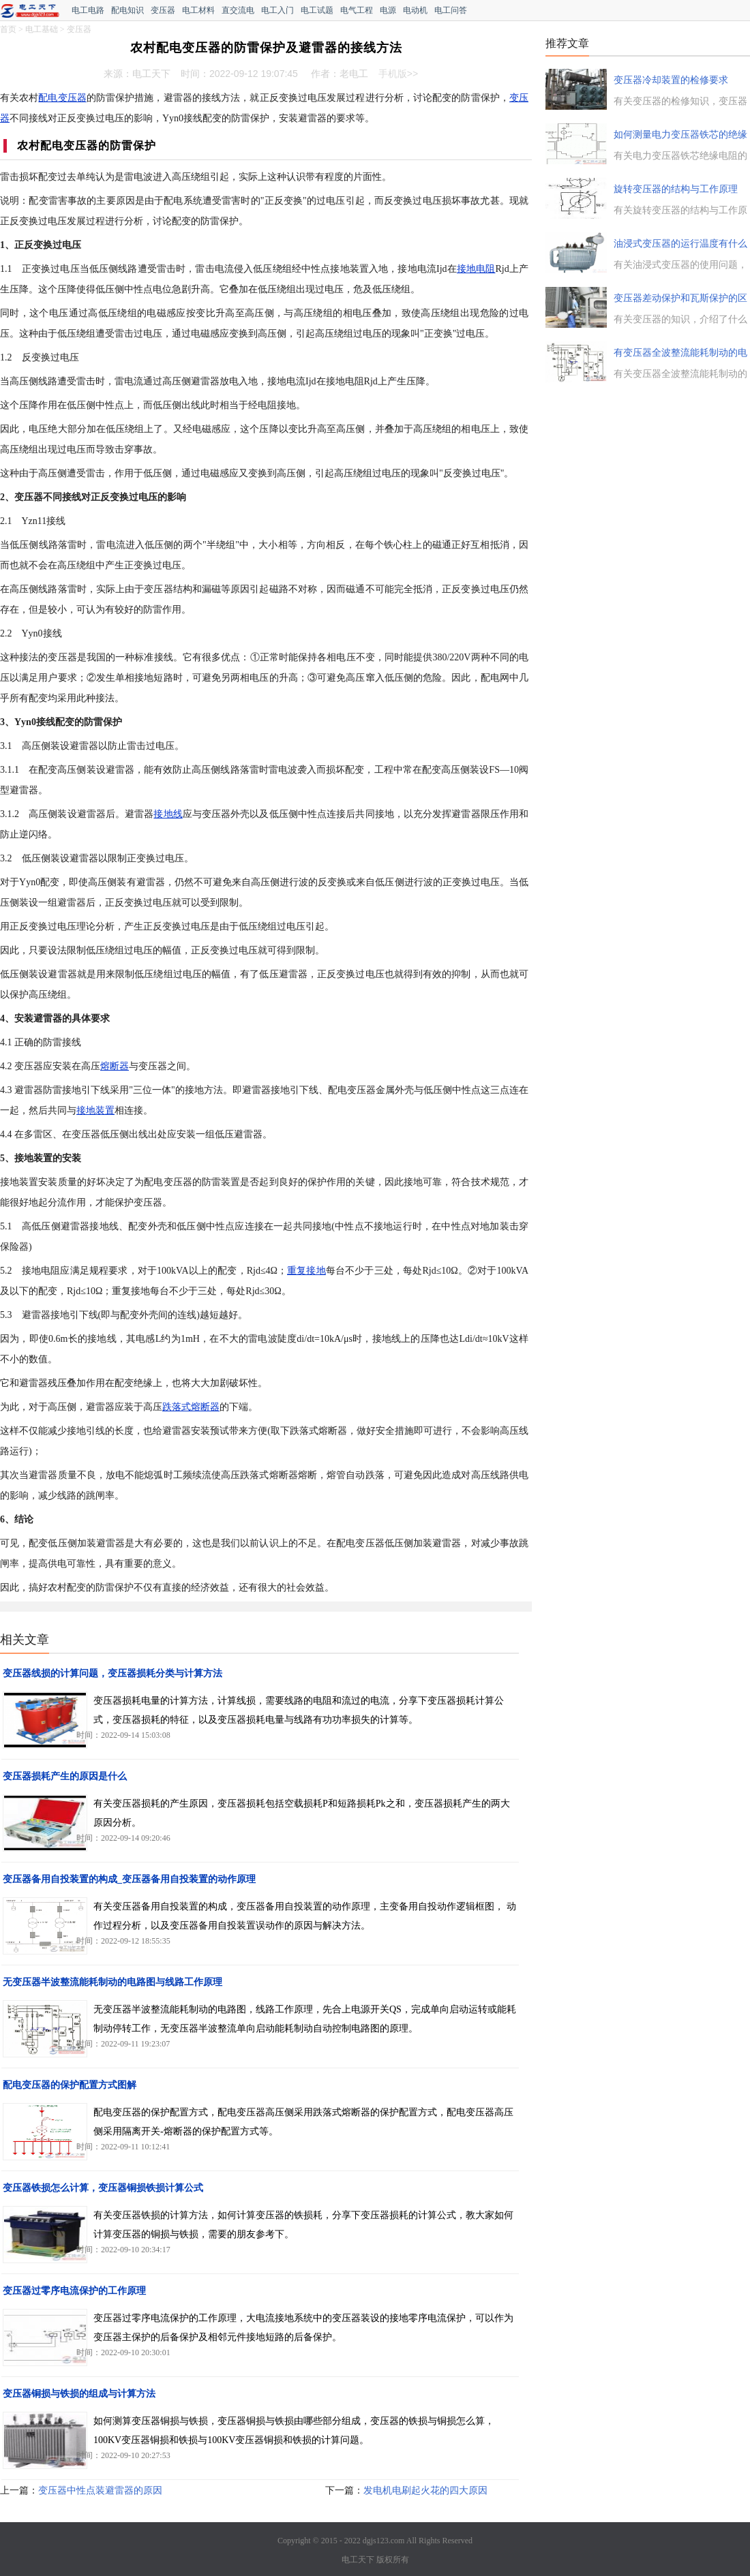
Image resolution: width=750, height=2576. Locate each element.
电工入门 (277, 10)
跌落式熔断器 (191, 1407)
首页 (8, 29)
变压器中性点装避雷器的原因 (100, 2490)
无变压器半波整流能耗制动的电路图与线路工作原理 (112, 1982)
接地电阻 (476, 269)
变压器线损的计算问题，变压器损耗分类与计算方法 (112, 1673)
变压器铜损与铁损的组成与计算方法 (79, 2394)
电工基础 (41, 29)
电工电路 (88, 10)
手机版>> (398, 73)
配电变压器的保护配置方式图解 (69, 2085)
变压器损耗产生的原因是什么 (65, 1776)
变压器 (163, 10)
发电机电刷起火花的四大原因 (425, 2490)
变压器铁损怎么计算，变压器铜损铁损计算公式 (103, 2188)
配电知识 (127, 10)
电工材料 (198, 10)
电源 (388, 10)
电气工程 (356, 10)
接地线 (167, 814)
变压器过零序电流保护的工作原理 (74, 2291)
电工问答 (450, 10)
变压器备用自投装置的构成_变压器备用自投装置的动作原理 (129, 1879)
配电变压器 (62, 98)
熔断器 (114, 1066)
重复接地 (306, 1271)
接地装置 (95, 1110)
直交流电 (238, 10)
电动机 (415, 10)
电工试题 (317, 10)
